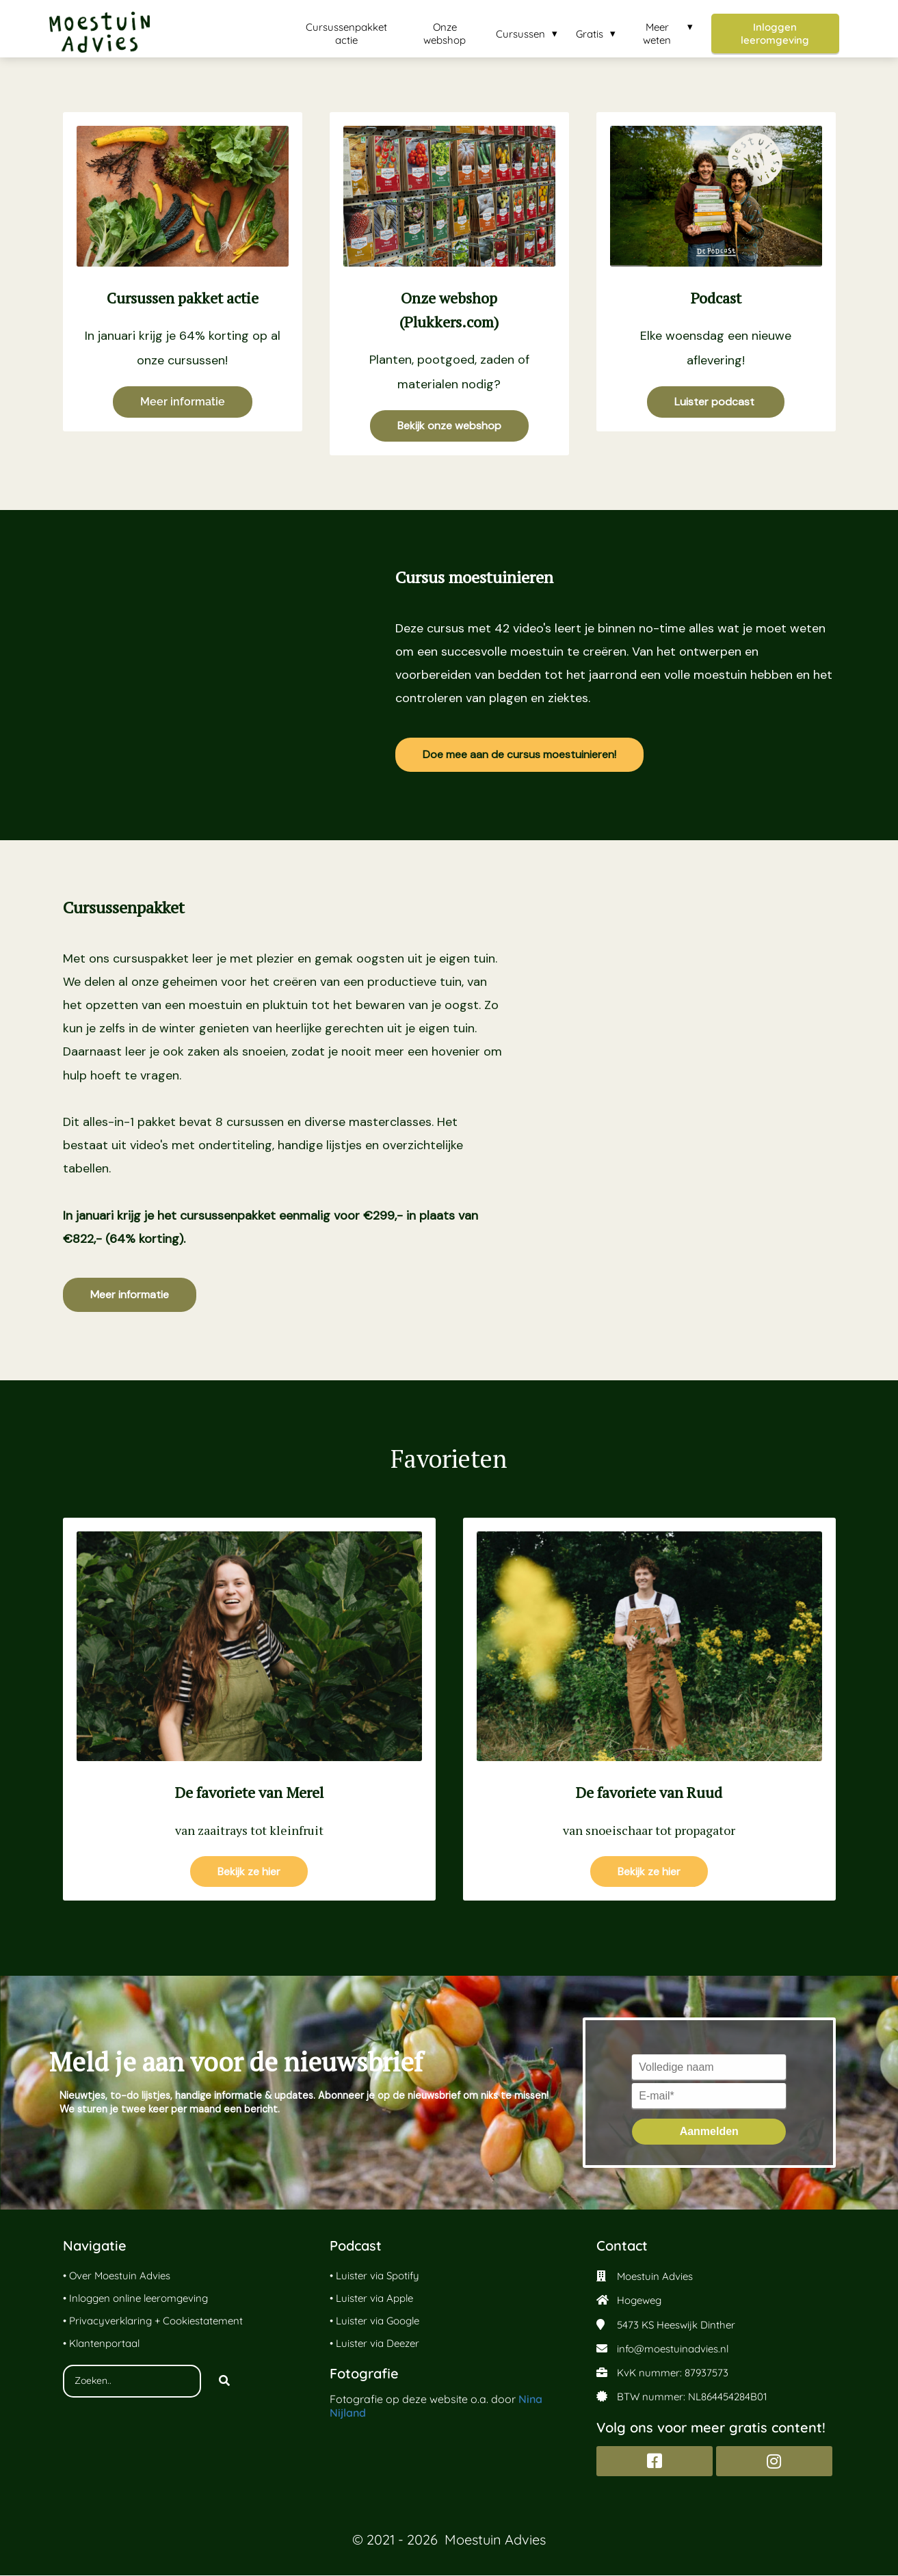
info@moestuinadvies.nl (672, 2349)
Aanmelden (709, 2132)
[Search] (224, 2381)
